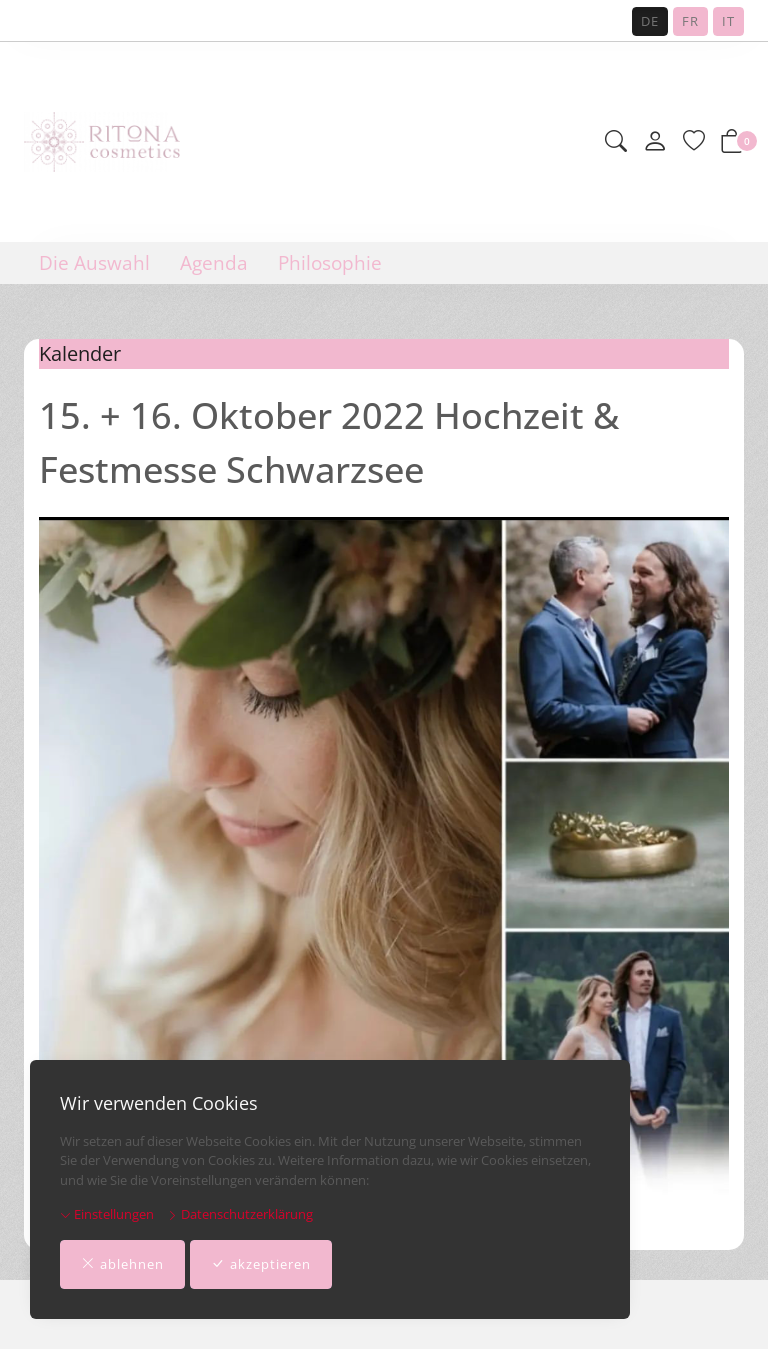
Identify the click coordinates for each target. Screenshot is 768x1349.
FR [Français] (690, 21)
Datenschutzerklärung (240, 1214)
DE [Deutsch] (650, 21)
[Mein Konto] (655, 142)
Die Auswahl (94, 263)
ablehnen (122, 1265)
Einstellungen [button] (107, 1214)
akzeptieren (261, 1265)
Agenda (214, 263)
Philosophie (330, 263)
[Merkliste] (694, 142)
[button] (616, 142)
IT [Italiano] (728, 21)
